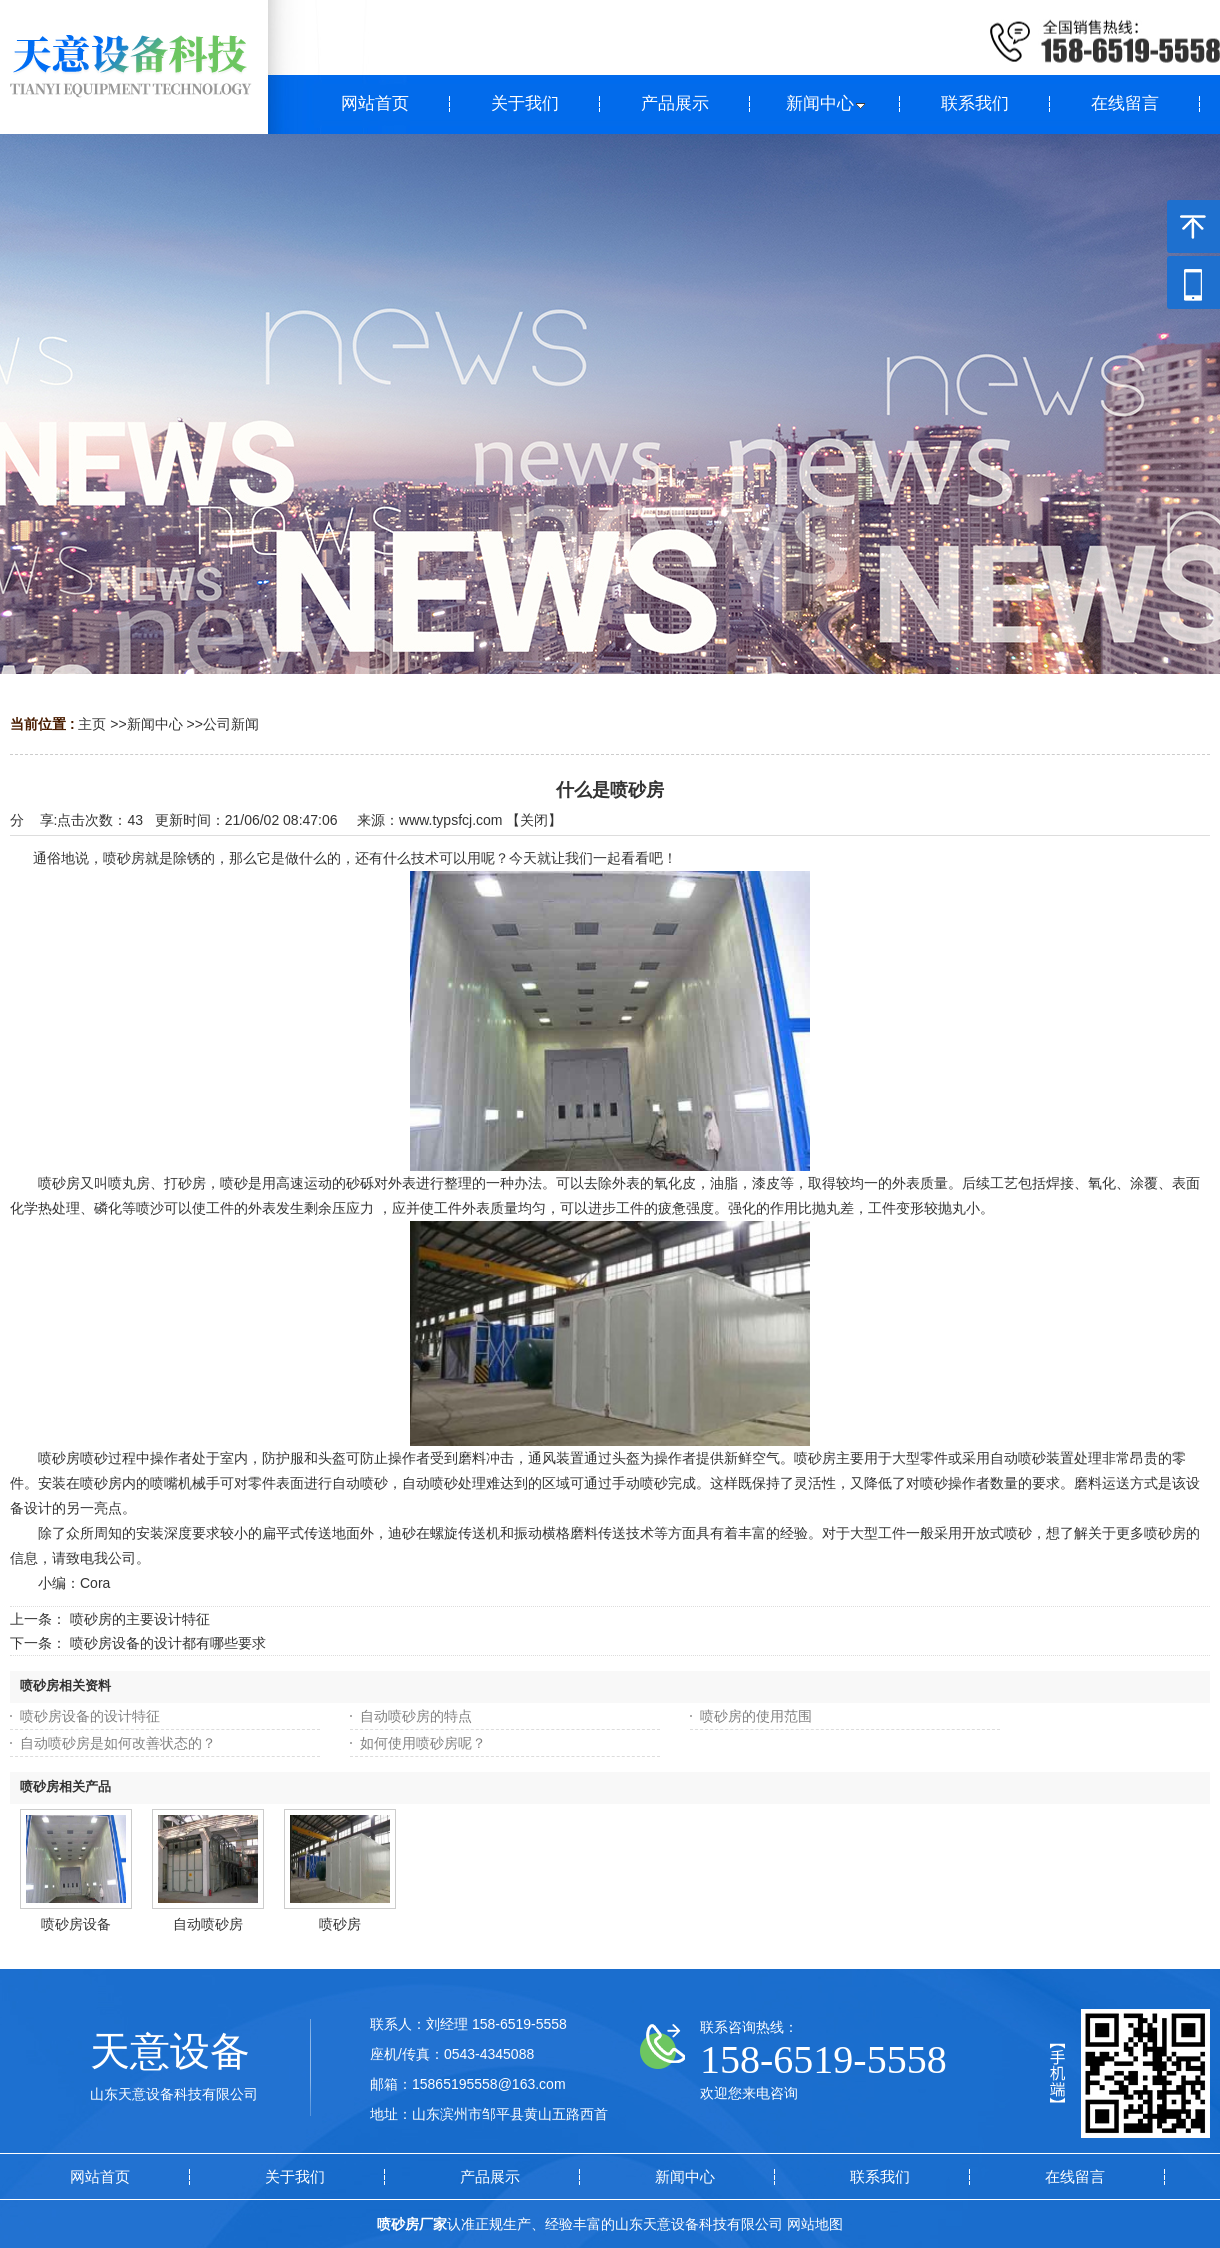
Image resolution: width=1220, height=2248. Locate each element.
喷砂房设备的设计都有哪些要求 (168, 1643)
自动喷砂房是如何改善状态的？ (118, 1743)
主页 (92, 724)
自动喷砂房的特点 (416, 1716)
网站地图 (815, 2224)
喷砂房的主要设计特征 (140, 1619)
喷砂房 (340, 1924)
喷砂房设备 (76, 1924)
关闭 (534, 820)
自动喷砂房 (208, 1924)
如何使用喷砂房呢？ (423, 1743)
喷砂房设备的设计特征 (90, 1716)
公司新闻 (231, 724)
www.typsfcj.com (450, 820)
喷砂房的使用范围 (756, 1716)
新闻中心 (155, 724)
